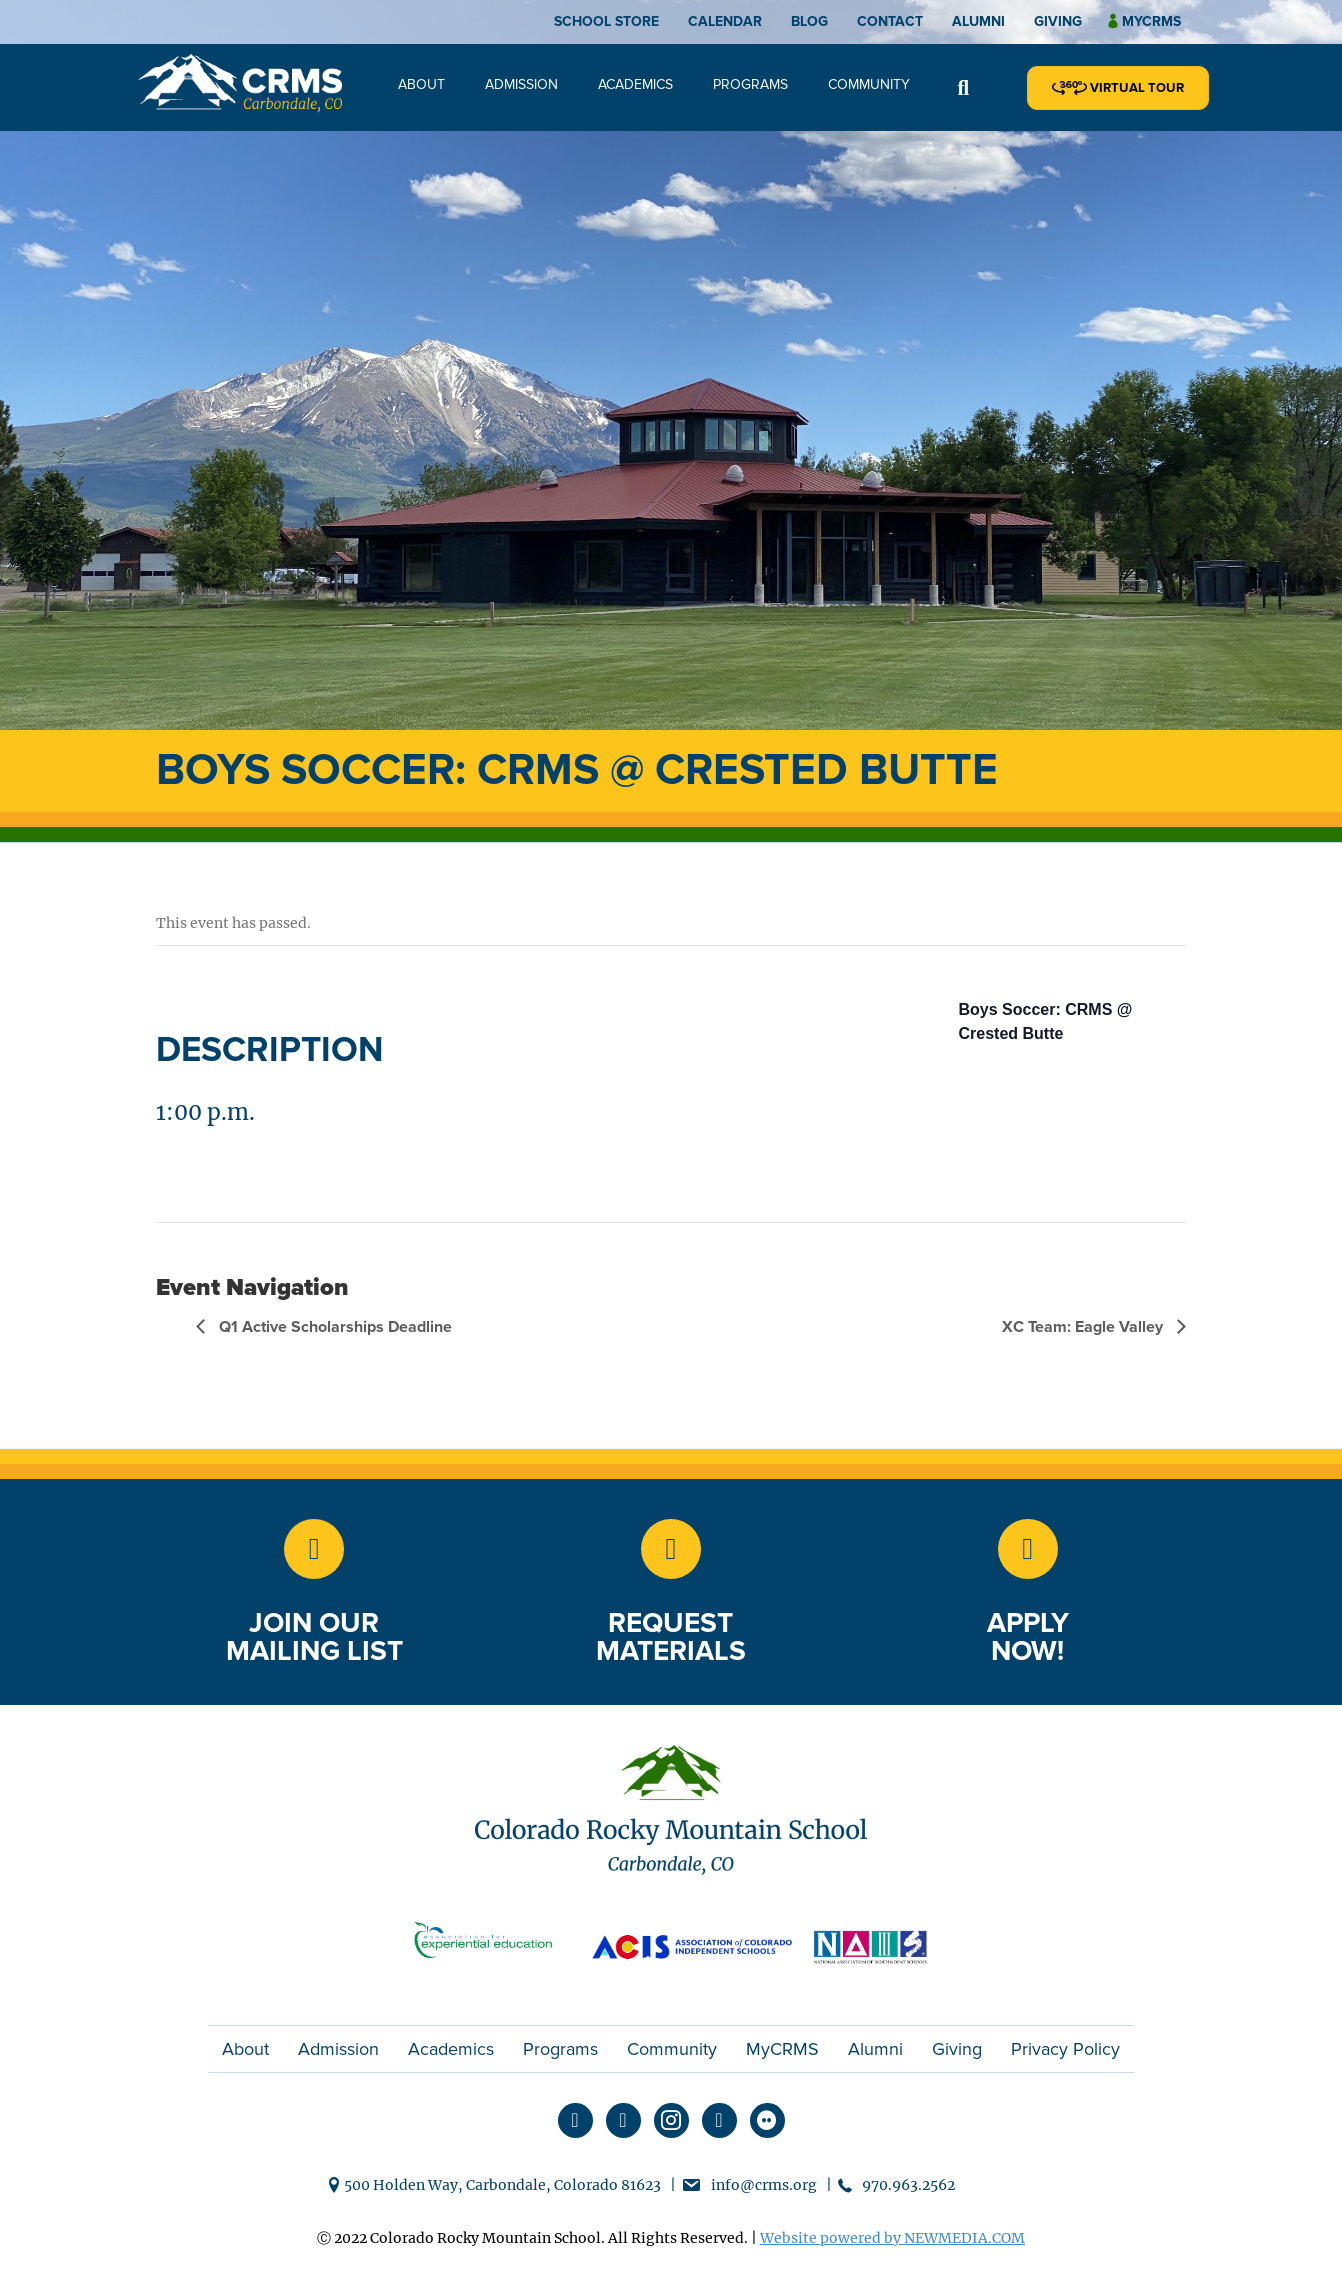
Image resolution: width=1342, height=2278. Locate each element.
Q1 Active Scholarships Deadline (333, 1327)
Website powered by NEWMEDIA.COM (892, 2238)
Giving (1058, 21)
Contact (890, 21)
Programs (750, 84)
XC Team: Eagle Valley (1084, 1327)
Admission (521, 84)
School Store (606, 21)
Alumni (978, 21)
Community (869, 84)
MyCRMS (782, 2049)
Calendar (725, 21)
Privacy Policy (1065, 2049)
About (421, 84)
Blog (809, 21)
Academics (635, 84)
